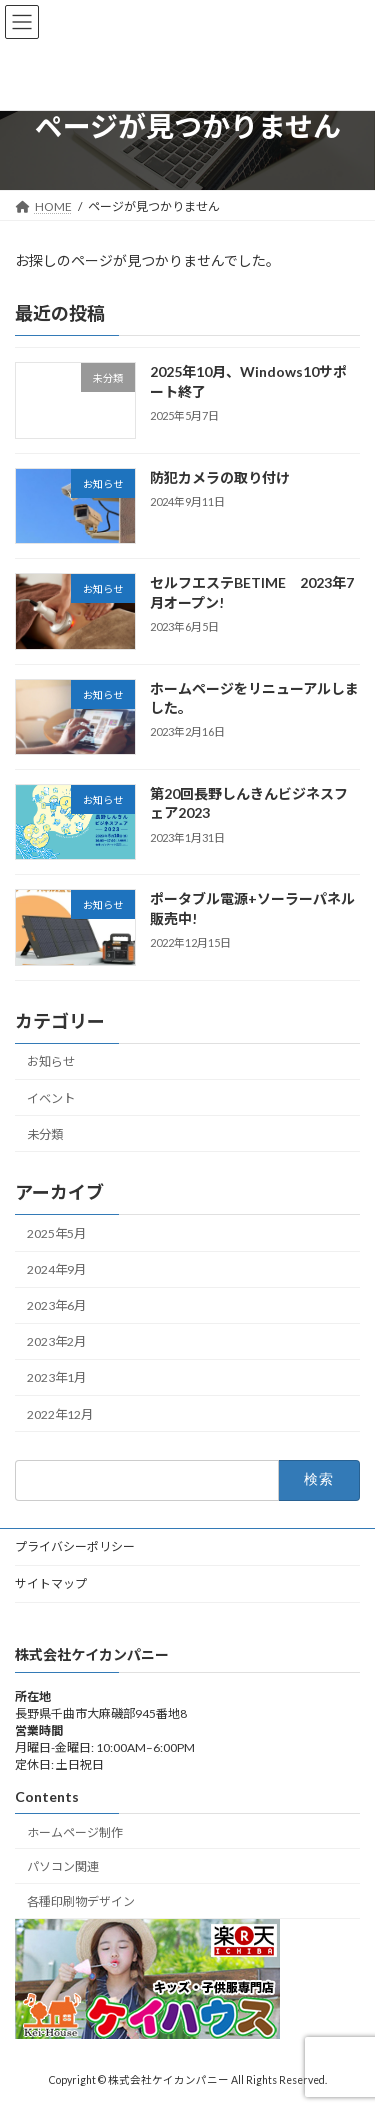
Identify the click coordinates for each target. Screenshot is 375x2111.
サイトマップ (51, 1583)
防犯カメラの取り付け (220, 477)
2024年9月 (56, 1269)
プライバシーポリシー (75, 1546)
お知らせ (51, 1061)
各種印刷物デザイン (81, 1901)
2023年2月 (56, 1341)
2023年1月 (56, 1377)
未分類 (45, 1133)
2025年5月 (56, 1233)
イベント (51, 1097)
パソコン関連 (63, 1867)
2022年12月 (60, 1413)
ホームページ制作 (75, 1832)
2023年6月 (56, 1305)
